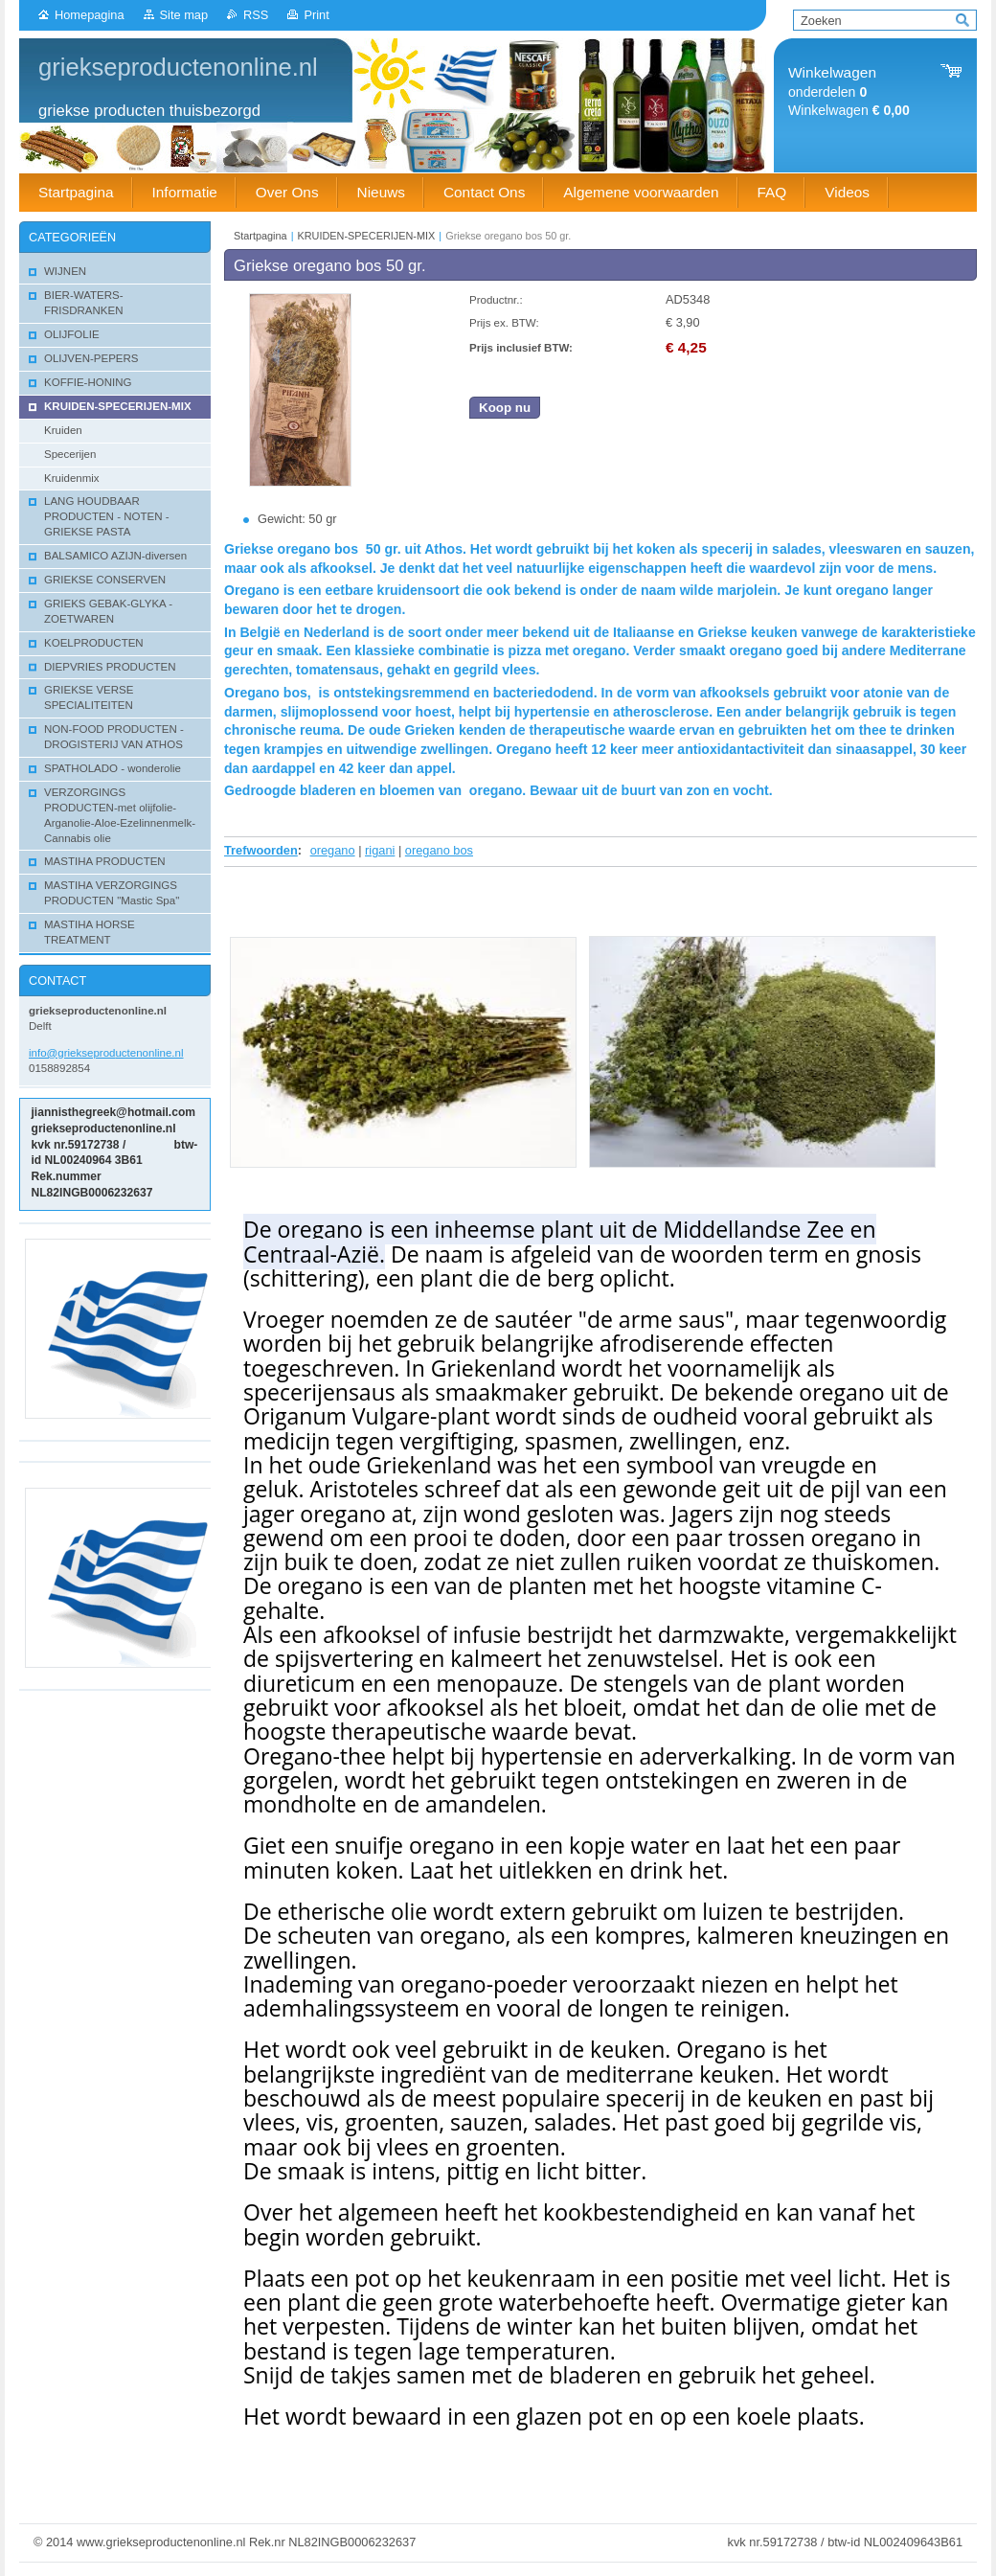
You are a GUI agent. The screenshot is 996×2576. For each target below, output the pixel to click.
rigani (380, 850)
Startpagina (260, 235)
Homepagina (89, 15)
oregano (332, 850)
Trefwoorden (261, 850)
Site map (184, 15)
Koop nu (505, 407)
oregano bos (439, 850)
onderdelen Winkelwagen (849, 91)
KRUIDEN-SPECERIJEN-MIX (367, 235)
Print (316, 15)
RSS (255, 15)
